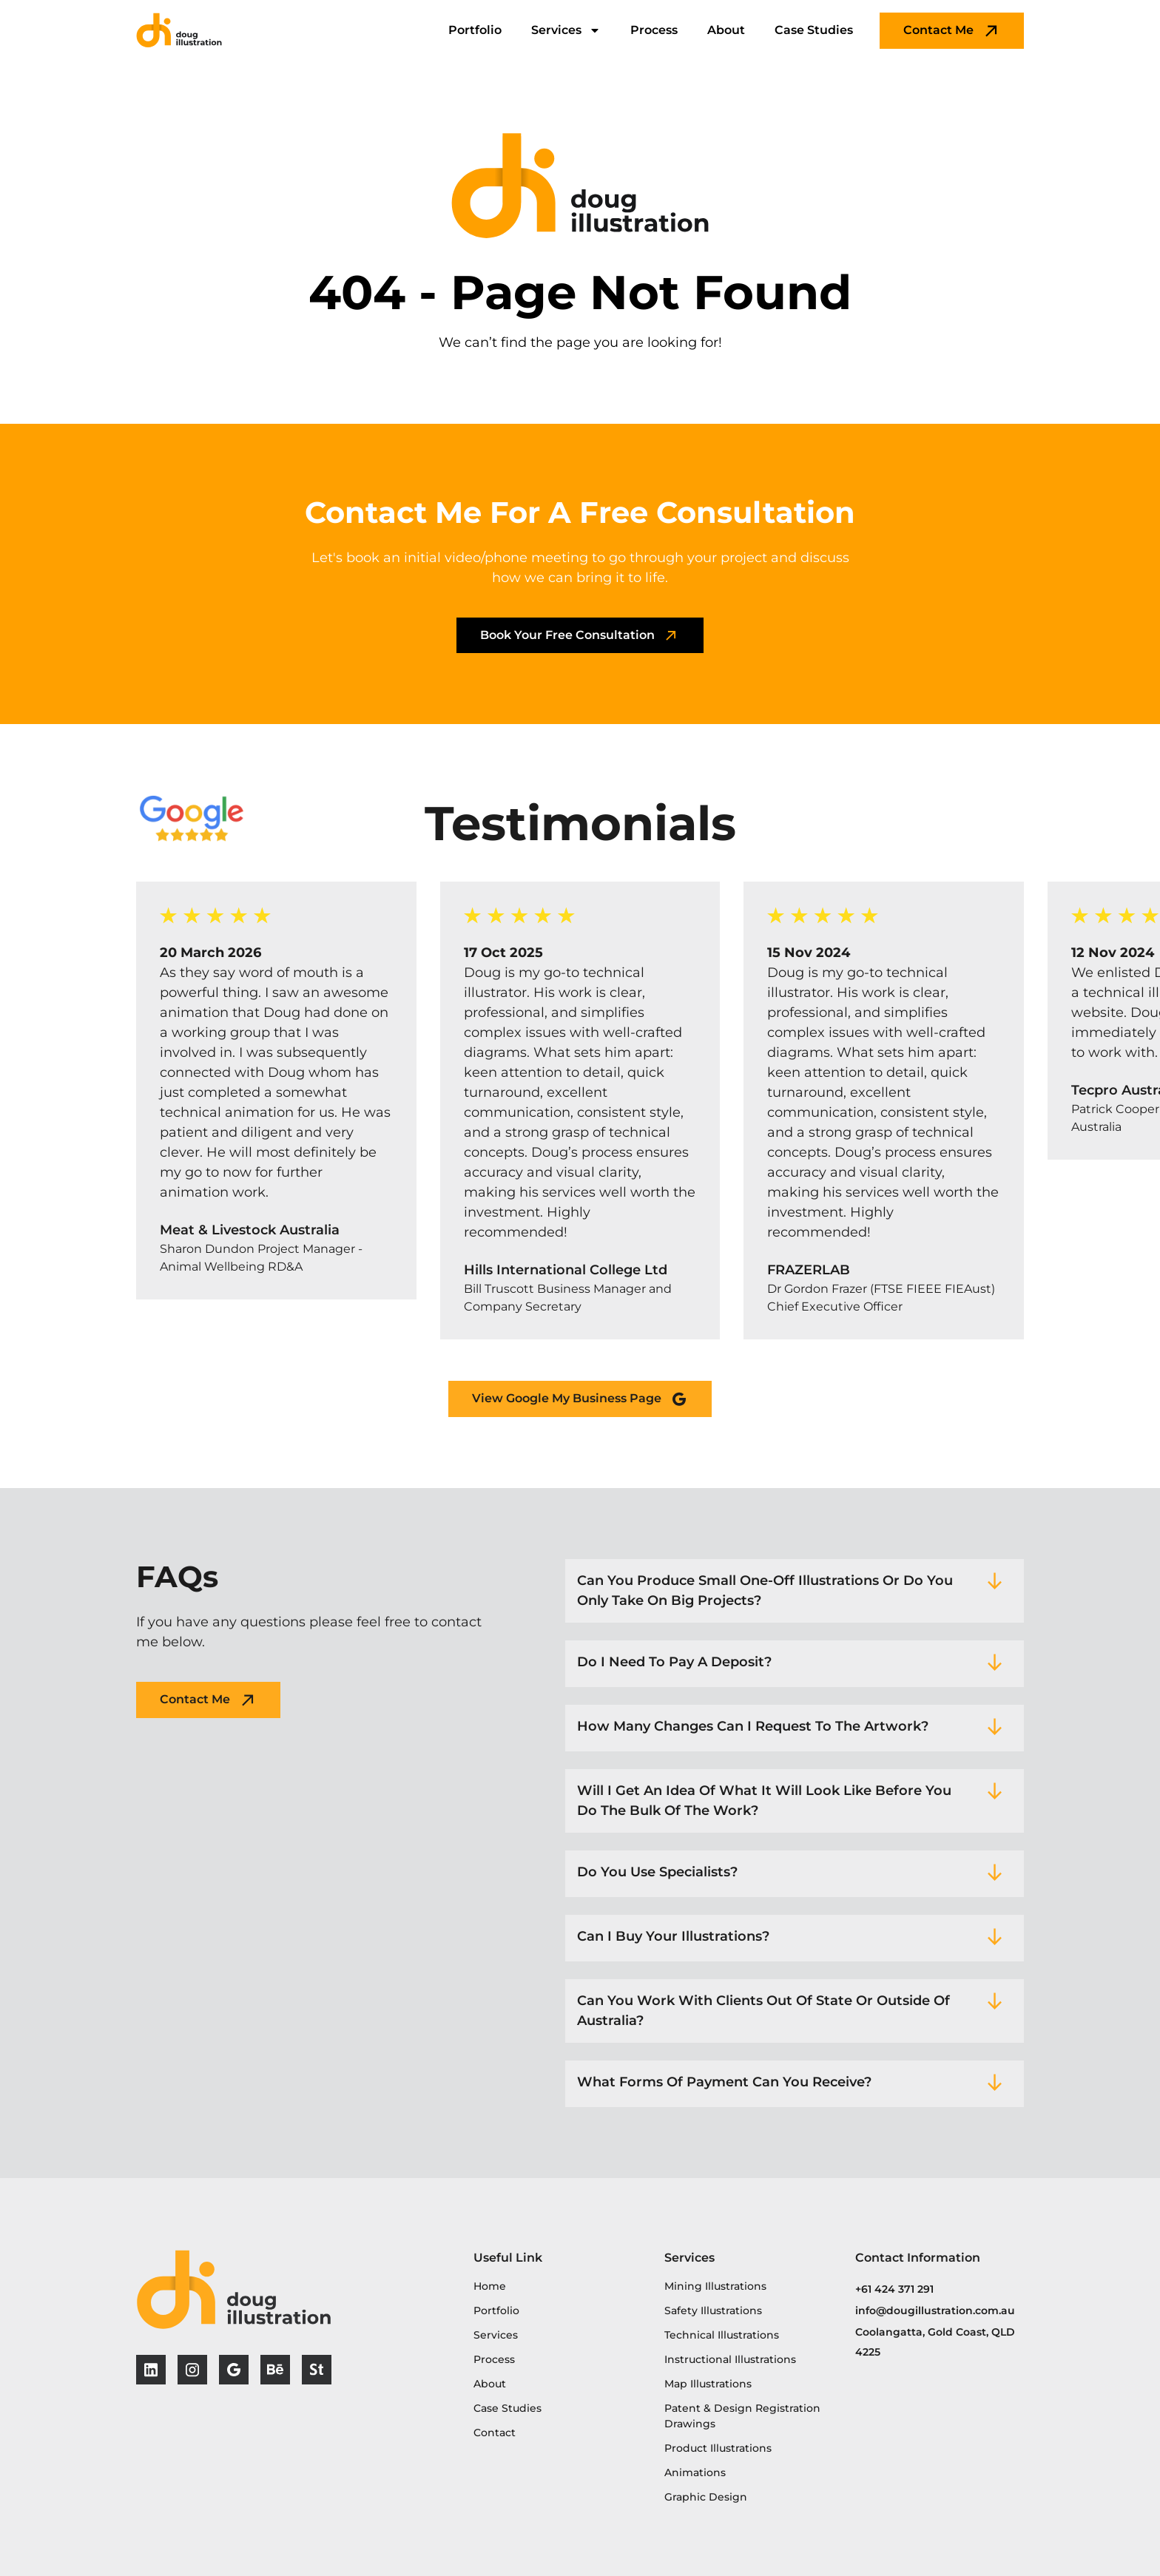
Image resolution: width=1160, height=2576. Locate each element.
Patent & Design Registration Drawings (742, 2415)
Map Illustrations (708, 2383)
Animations (695, 2472)
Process (654, 30)
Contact (494, 2432)
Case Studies (814, 30)
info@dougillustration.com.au (935, 2310)
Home (489, 2286)
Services (566, 30)
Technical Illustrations (721, 2335)
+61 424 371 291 (894, 2289)
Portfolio (475, 30)
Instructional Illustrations (730, 2359)
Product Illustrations (718, 2448)
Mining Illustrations (715, 2286)
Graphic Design (705, 2497)
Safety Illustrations (713, 2310)
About (726, 30)
